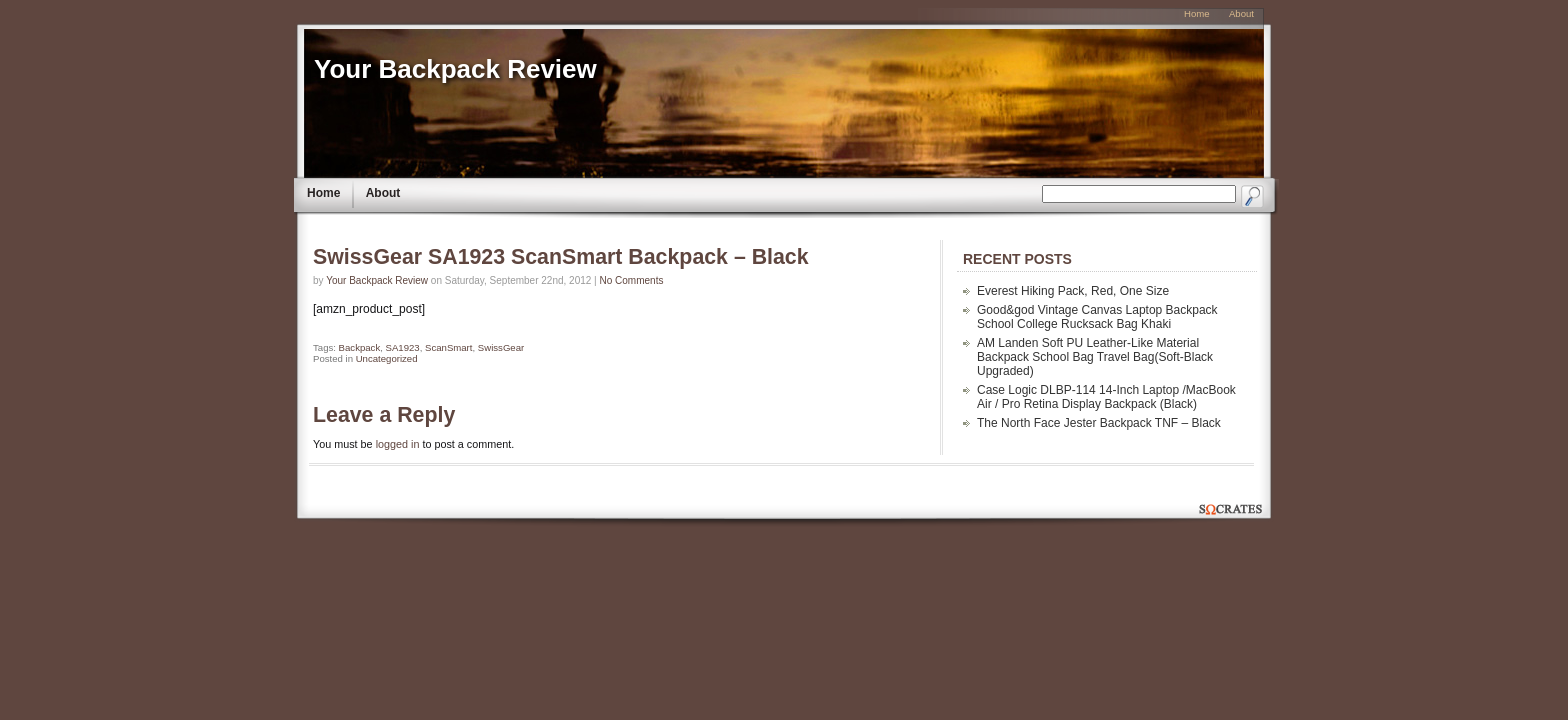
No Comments (632, 280)
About (383, 193)
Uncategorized (387, 358)
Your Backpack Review (455, 69)
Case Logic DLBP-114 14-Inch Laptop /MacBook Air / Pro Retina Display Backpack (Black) (1106, 397)
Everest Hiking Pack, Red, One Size (1073, 291)
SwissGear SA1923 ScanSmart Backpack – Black (561, 257)
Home (323, 193)
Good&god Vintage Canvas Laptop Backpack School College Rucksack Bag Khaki (1097, 317)
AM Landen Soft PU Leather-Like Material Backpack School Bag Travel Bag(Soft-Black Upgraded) (1095, 357)
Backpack (360, 347)
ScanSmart (448, 347)
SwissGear (501, 347)
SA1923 (403, 347)
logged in (398, 444)
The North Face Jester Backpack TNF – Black (1099, 423)
